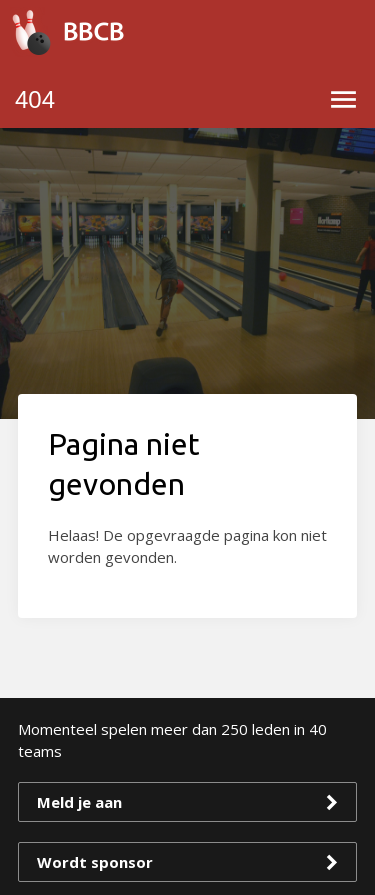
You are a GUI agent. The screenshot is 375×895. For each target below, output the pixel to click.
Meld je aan (79, 802)
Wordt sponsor (95, 862)
